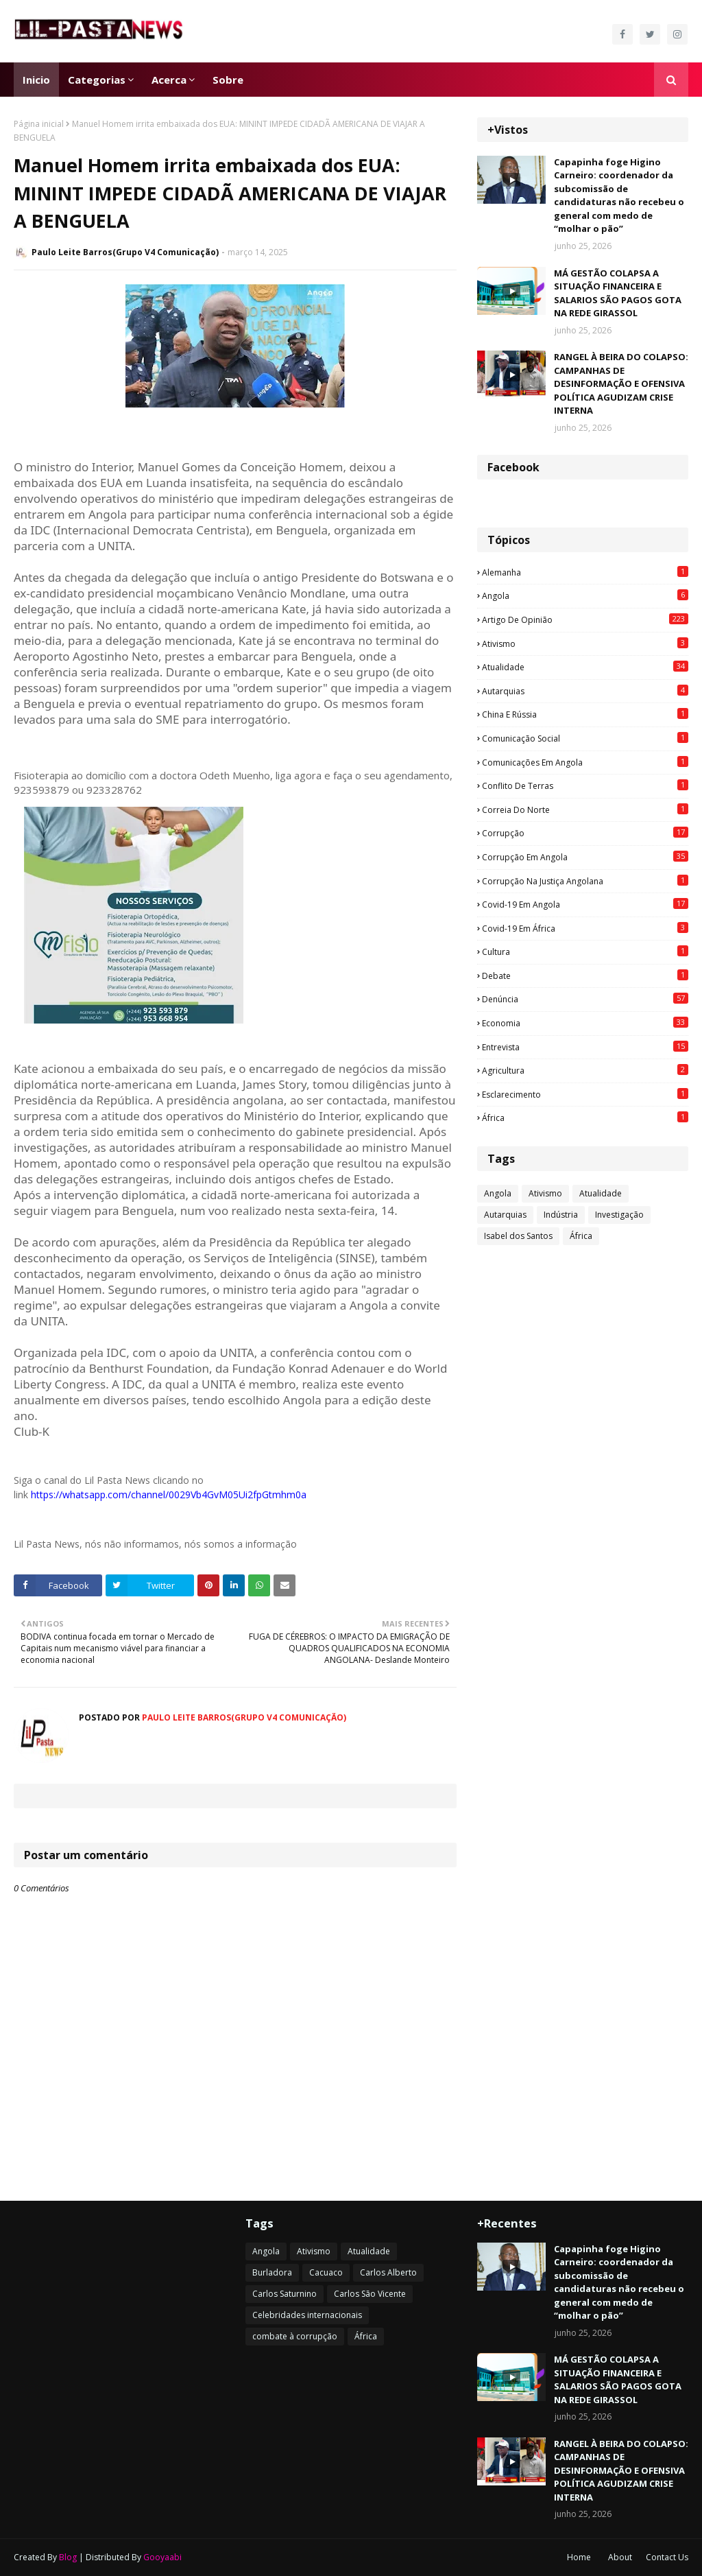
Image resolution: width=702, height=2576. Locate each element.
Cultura (585, 951)
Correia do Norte (585, 809)
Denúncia (585, 999)
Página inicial (39, 124)
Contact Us (667, 2557)
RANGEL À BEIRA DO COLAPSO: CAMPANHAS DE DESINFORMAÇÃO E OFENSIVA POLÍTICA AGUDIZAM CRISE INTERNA (621, 383)
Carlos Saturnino (284, 2294)
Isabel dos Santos (518, 1236)
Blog (68, 2557)
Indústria (561, 1214)
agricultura (585, 1070)
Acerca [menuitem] (169, 79)
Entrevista (585, 1047)
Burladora (272, 2272)
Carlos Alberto (388, 2272)
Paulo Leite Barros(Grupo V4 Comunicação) (125, 252)
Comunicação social (585, 738)
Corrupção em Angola (585, 857)
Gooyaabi (162, 2557)
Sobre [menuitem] (228, 79)
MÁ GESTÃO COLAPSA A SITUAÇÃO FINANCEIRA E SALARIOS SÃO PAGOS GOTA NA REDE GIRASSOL (617, 293)
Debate (585, 975)
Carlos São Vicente (370, 2294)
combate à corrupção (294, 2336)
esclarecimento (585, 1094)
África (585, 1117)
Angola (585, 595)
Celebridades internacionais (307, 2315)
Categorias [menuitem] (96, 79)
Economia (585, 1023)
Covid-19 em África (585, 928)
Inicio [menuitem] (36, 79)
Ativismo (585, 643)
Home (579, 2557)
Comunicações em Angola (585, 762)
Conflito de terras (585, 785)
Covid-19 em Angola (585, 904)
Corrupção (585, 833)
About (620, 2557)
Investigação (619, 1214)
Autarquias (585, 691)
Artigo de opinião (585, 619)
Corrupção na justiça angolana (585, 881)
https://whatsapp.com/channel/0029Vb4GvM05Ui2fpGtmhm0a (168, 1494)
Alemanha (585, 572)
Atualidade (585, 667)
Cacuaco (326, 2272)
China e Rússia (585, 714)
